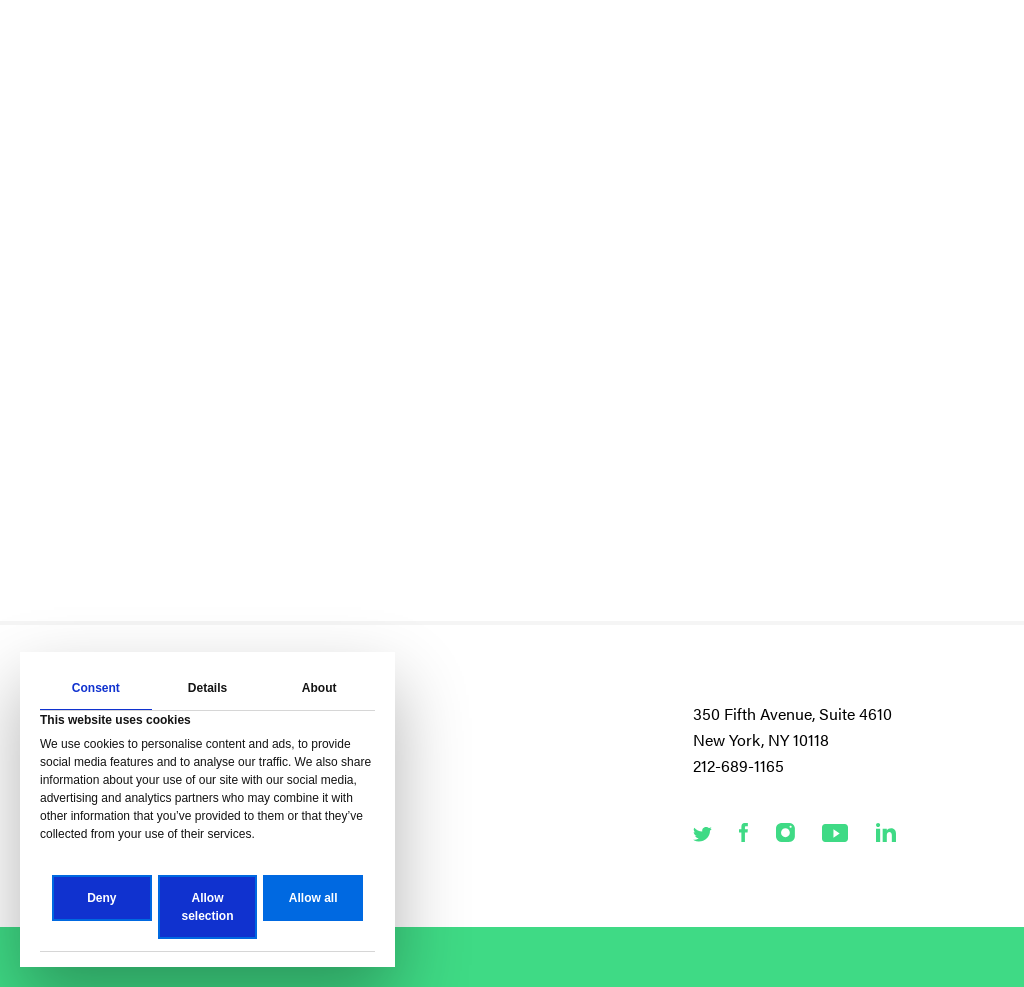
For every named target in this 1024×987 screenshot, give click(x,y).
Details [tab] (207, 688)
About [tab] (319, 688)
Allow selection (207, 907)
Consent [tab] (96, 688)
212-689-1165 (738, 765)
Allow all (313, 898)
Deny (101, 898)
